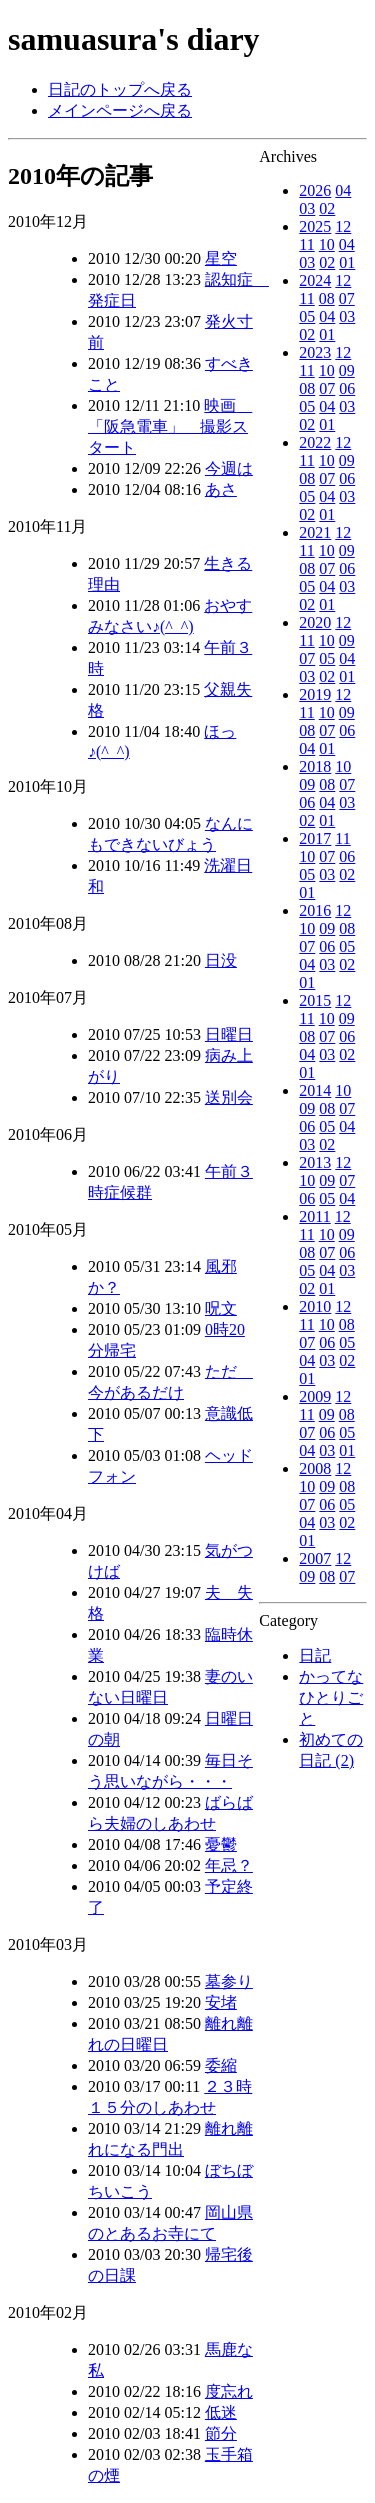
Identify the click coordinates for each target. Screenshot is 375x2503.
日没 (221, 960)
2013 (315, 1162)
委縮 (221, 2065)
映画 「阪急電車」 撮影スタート (170, 426)
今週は (229, 468)
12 (343, 226)
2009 (315, 1396)
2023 (315, 352)
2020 (315, 622)
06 (347, 388)
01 (347, 262)
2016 (315, 910)
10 (327, 244)
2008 (315, 1468)
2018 (315, 766)
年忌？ (229, 1865)
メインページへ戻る (120, 110)
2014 (315, 1090)
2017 (315, 838)
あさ (221, 489)
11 (306, 244)
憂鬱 (221, 1844)
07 (347, 298)
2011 (314, 1216)
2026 (315, 190)
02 (327, 208)
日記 (315, 1655)
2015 (315, 1000)
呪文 (221, 1308)
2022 (315, 442)
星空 (221, 258)
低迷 (221, 2412)
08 (327, 298)
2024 (315, 280)
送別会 (229, 1097)
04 (343, 190)
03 (307, 208)
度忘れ (229, 2391)
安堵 (221, 2002)
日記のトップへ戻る (120, 89)
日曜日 (229, 1034)
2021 (315, 532)
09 (347, 370)
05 (307, 316)
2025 (315, 226)
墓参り (229, 1981)
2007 (315, 1558)
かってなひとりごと (331, 1697)
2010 (315, 1306)
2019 (315, 694)
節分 (221, 2433)
